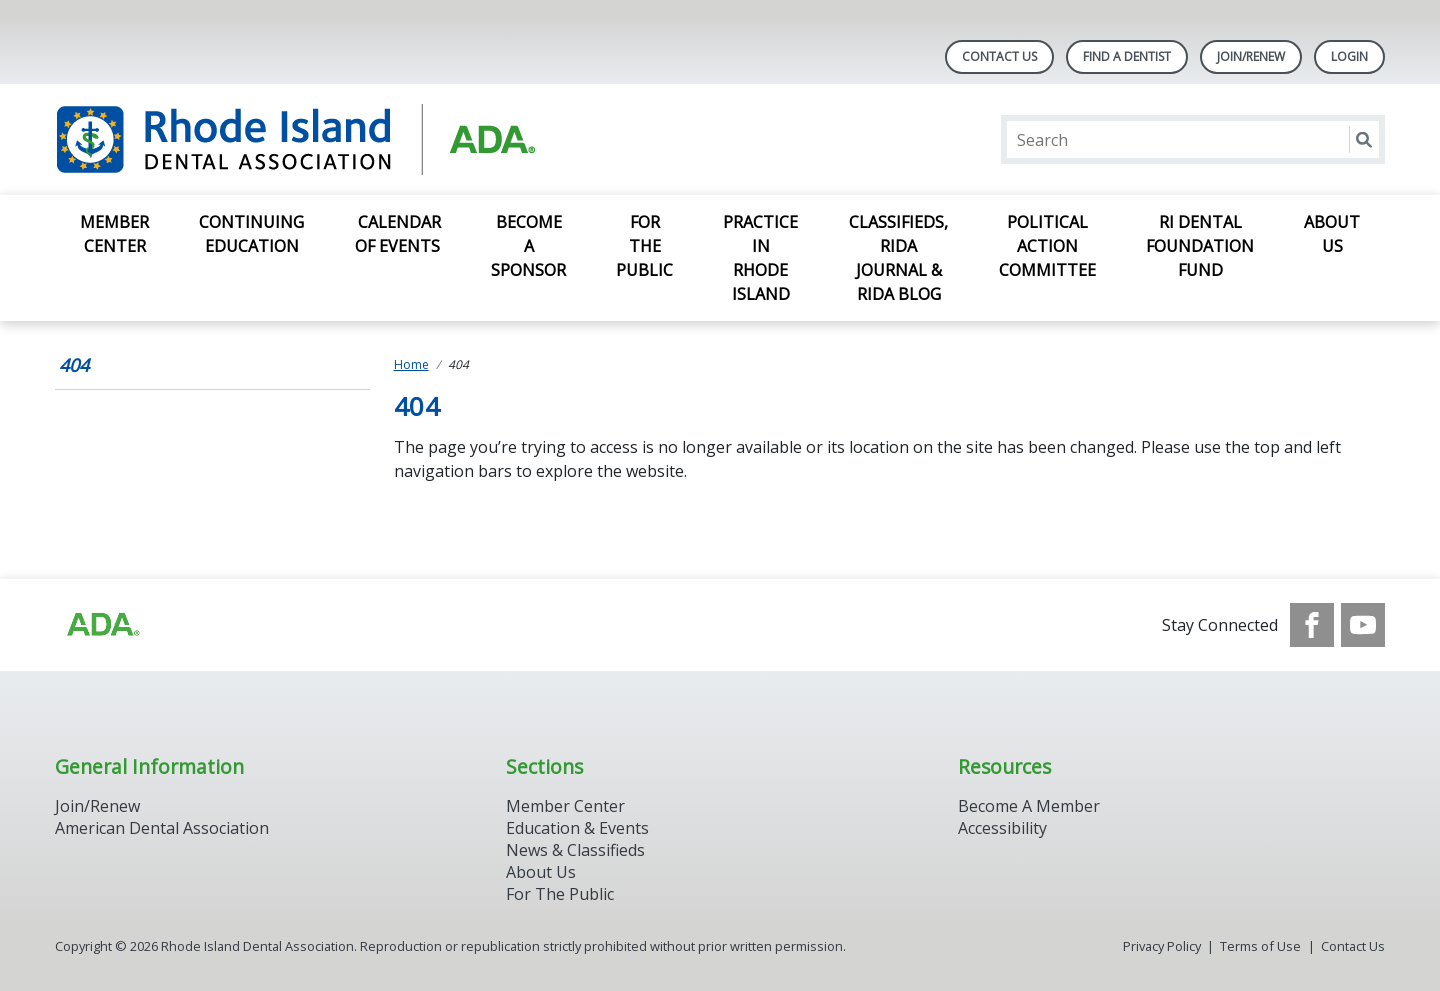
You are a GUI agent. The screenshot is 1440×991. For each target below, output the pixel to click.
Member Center (114, 234)
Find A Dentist (1127, 56)
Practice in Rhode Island (760, 258)
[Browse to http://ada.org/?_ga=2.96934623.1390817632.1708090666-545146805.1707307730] (102, 625)
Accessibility (1002, 828)
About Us (1332, 234)
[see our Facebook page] (1312, 625)
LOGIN (1349, 56)
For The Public (560, 894)
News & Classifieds (575, 850)
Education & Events (577, 828)
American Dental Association (162, 828)
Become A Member (1029, 806)
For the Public (644, 246)
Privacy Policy (1162, 946)
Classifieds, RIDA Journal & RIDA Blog (898, 258)
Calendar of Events (397, 234)
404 (74, 365)
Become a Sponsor (528, 246)
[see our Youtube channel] (1363, 625)
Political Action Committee (1047, 246)
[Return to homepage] (313, 139)
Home (411, 364)
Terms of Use (1260, 946)
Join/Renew (1251, 56)
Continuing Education (251, 234)
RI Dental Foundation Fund (1200, 246)
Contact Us (999, 56)
